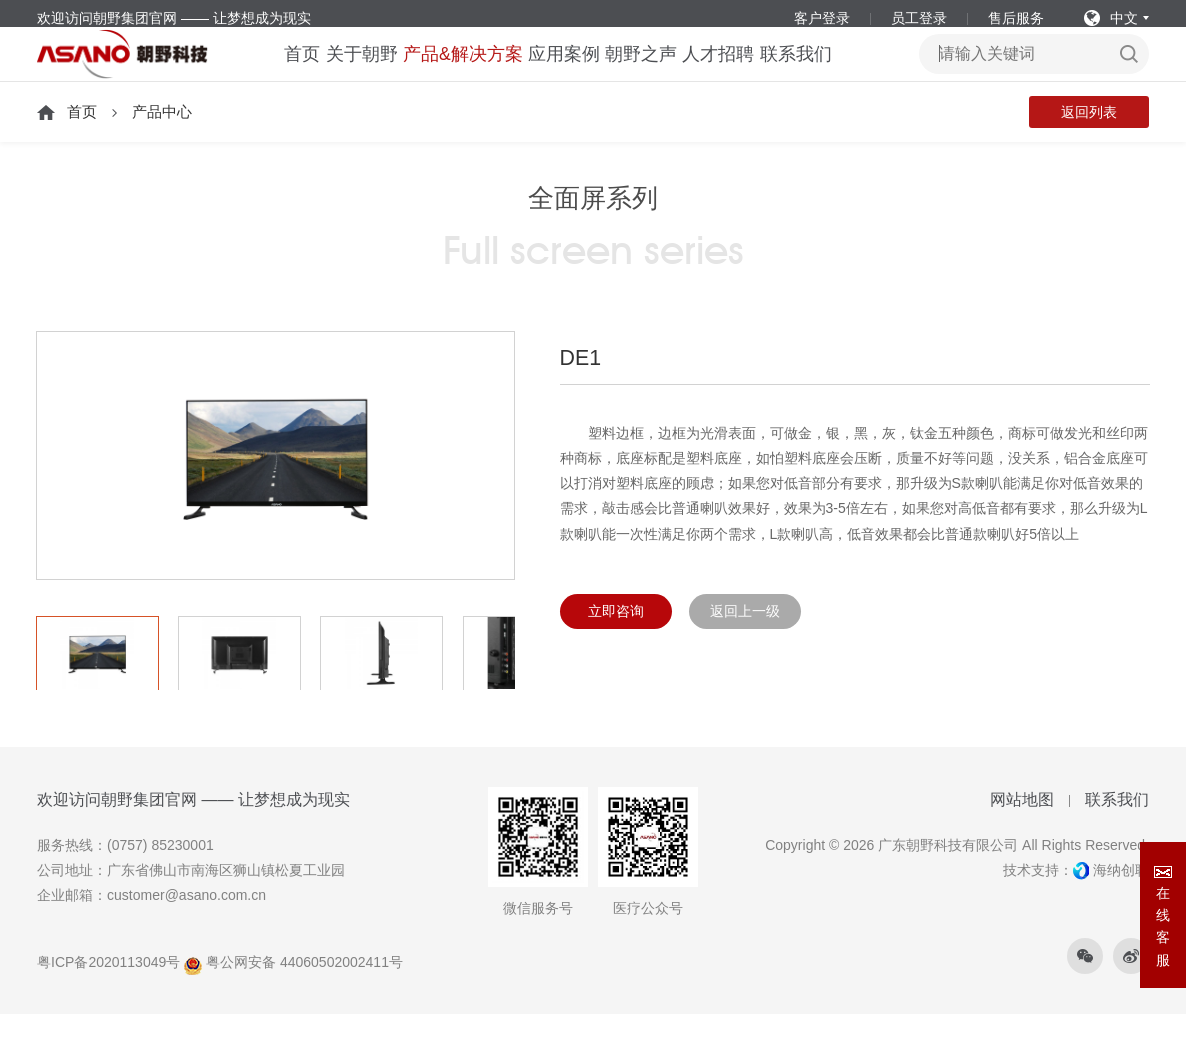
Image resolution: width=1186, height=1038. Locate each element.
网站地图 (1022, 824)
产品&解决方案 (454, 70)
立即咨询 (616, 636)
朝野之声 (651, 70)
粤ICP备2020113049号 (108, 987)
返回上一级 (745, 636)
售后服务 (1016, 18)
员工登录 (919, 18)
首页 (274, 70)
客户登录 (822, 18)
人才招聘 (739, 70)
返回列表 (1089, 137)
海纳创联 (1121, 895)
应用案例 (563, 70)
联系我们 (826, 70)
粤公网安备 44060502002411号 (293, 987)
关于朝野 (345, 70)
